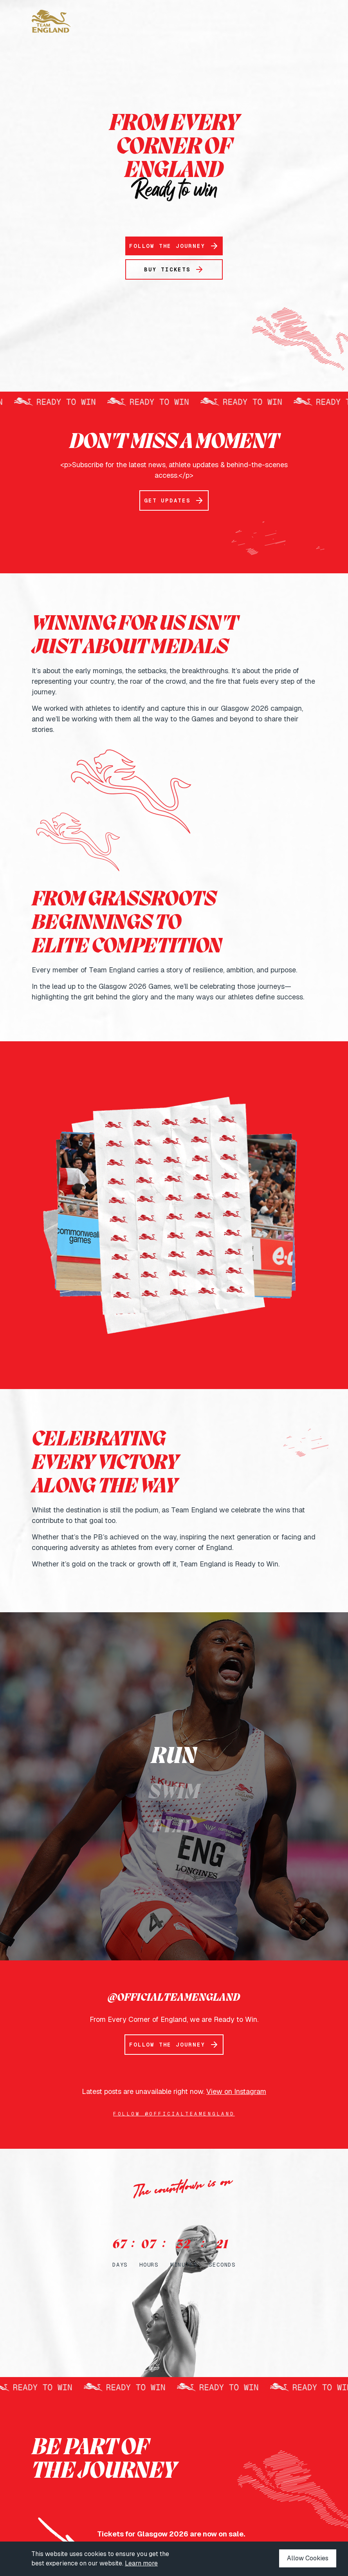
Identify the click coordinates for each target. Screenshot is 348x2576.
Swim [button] (174, 1792)
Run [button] (174, 1757)
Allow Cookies (307, 2558)
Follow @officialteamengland (174, 2114)
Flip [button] (173, 1828)
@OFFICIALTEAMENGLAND (174, 1998)
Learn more (141, 2563)
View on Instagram (236, 2091)
